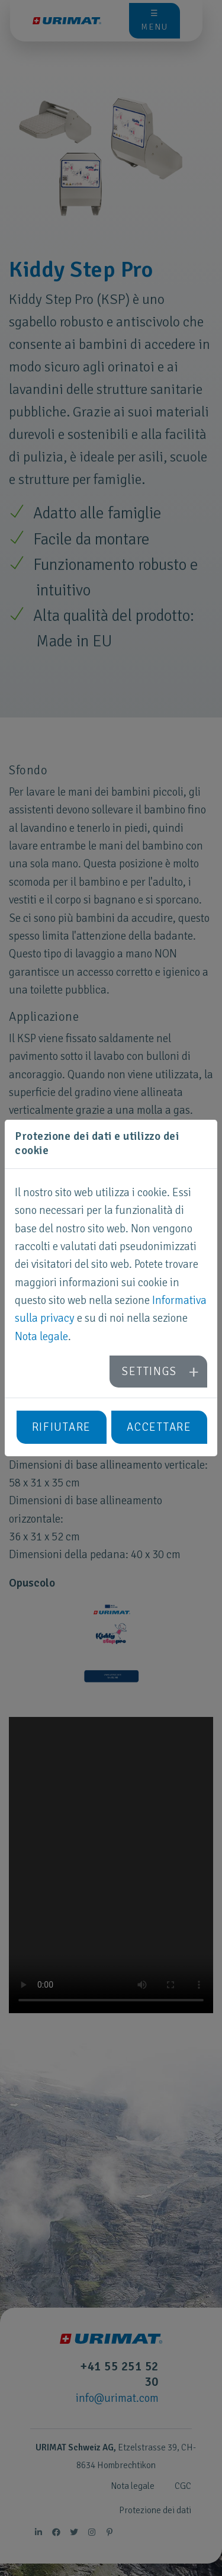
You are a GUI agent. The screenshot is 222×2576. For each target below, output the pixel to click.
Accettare (159, 1427)
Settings (149, 1371)
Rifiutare (61, 1427)
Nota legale (41, 1336)
